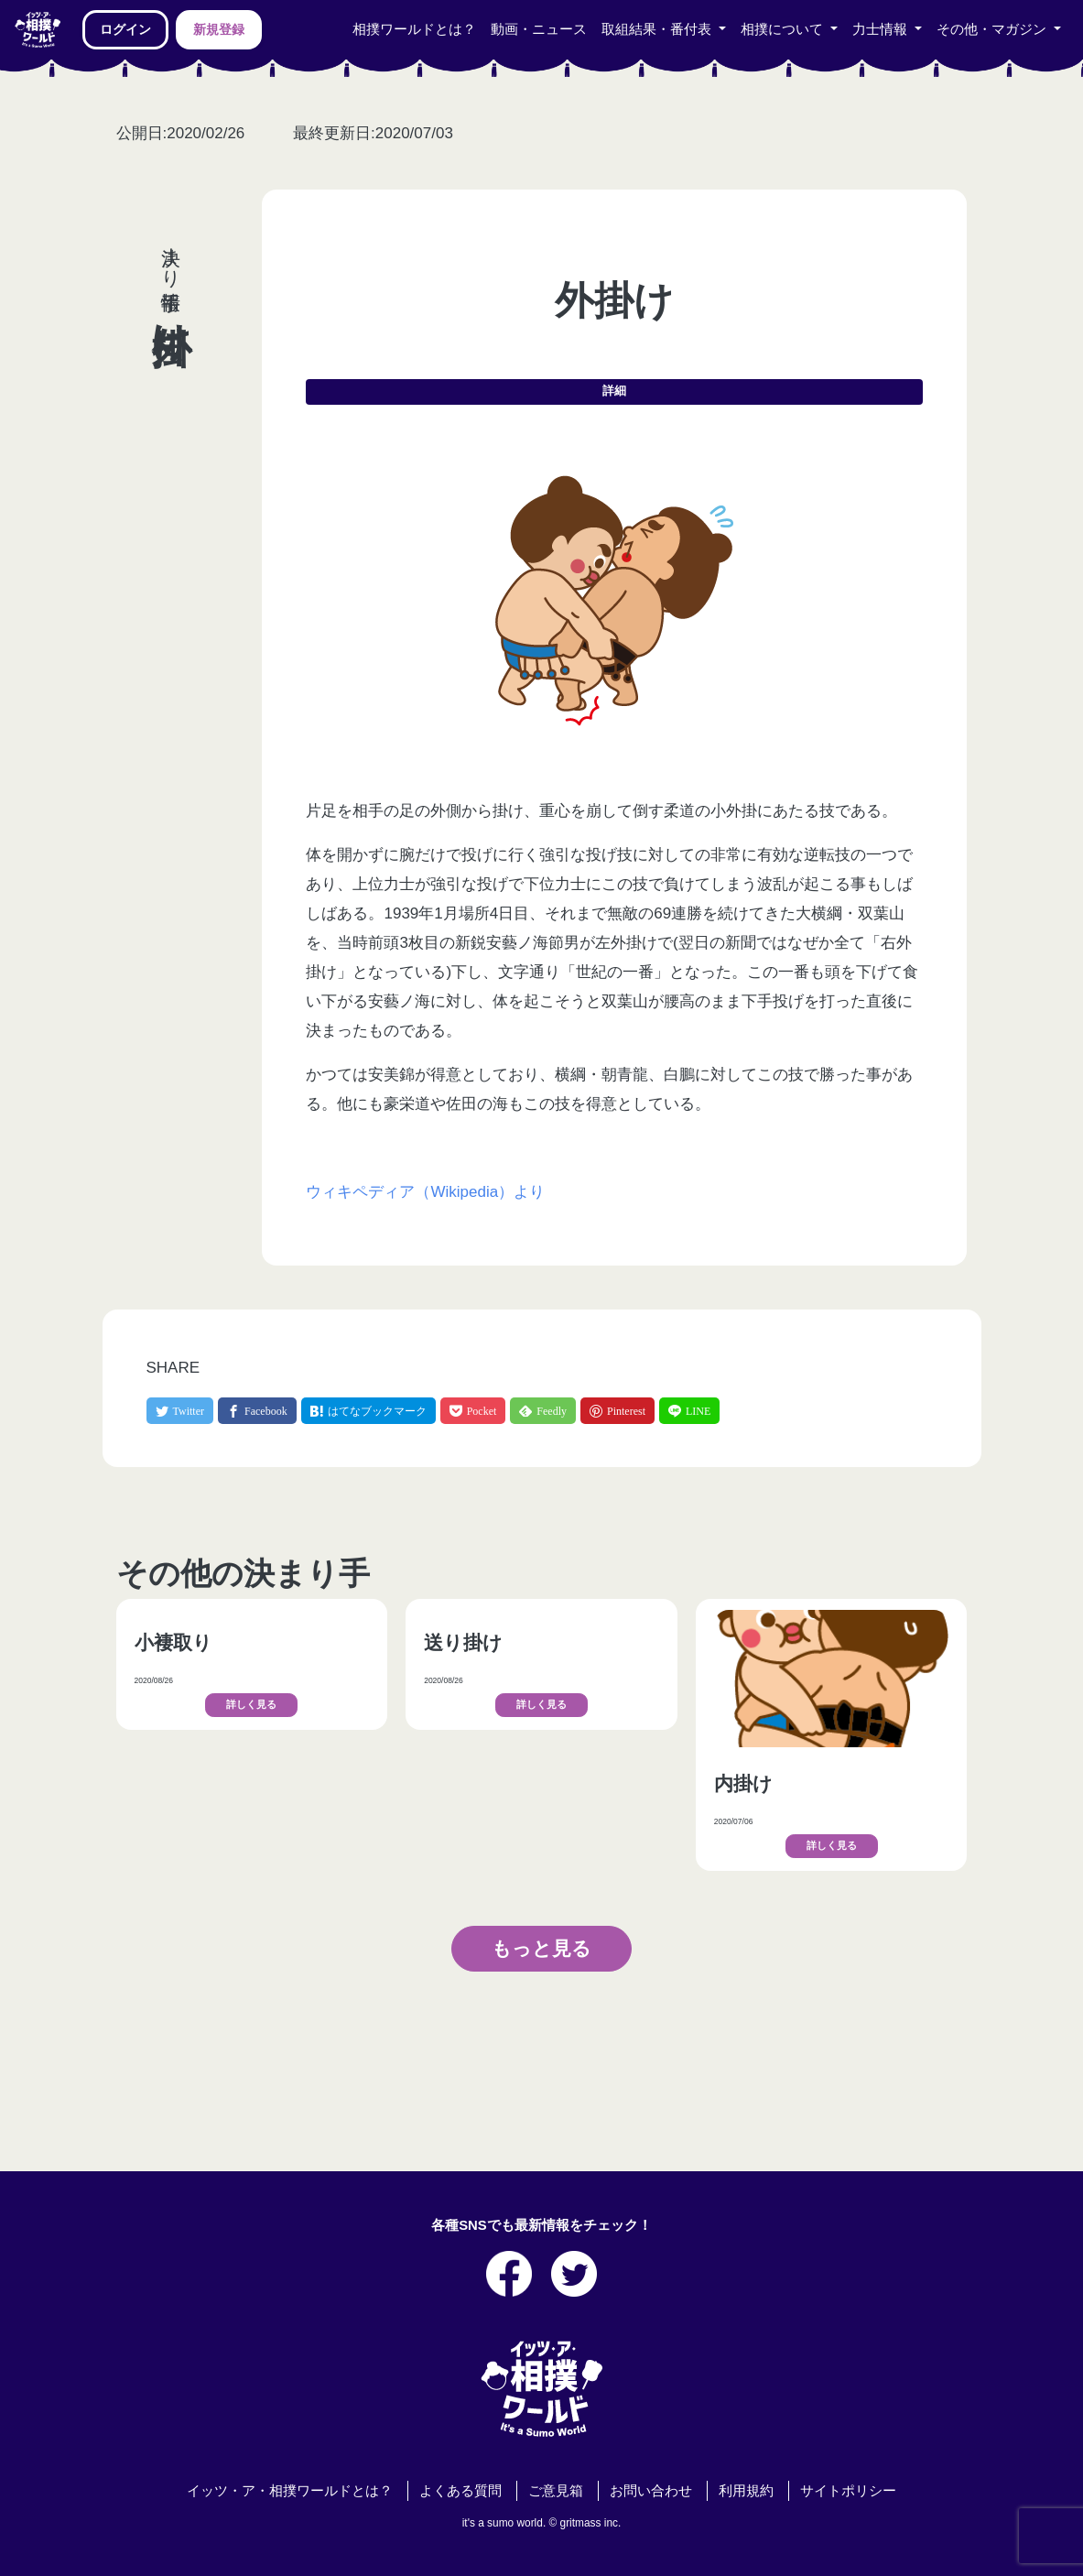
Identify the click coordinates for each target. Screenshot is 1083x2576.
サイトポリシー (848, 2491)
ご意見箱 (555, 2491)
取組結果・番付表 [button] (658, 29)
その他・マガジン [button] (993, 29)
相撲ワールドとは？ (414, 29)
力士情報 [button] (881, 29)
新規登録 (218, 29)
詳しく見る (251, 1705)
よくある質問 (460, 2491)
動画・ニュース (539, 29)
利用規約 (746, 2491)
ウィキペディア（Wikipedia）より (425, 1192)
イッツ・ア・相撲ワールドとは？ (290, 2491)
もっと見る (541, 1948)
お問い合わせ (651, 2491)
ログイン (125, 29)
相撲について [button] (784, 29)
